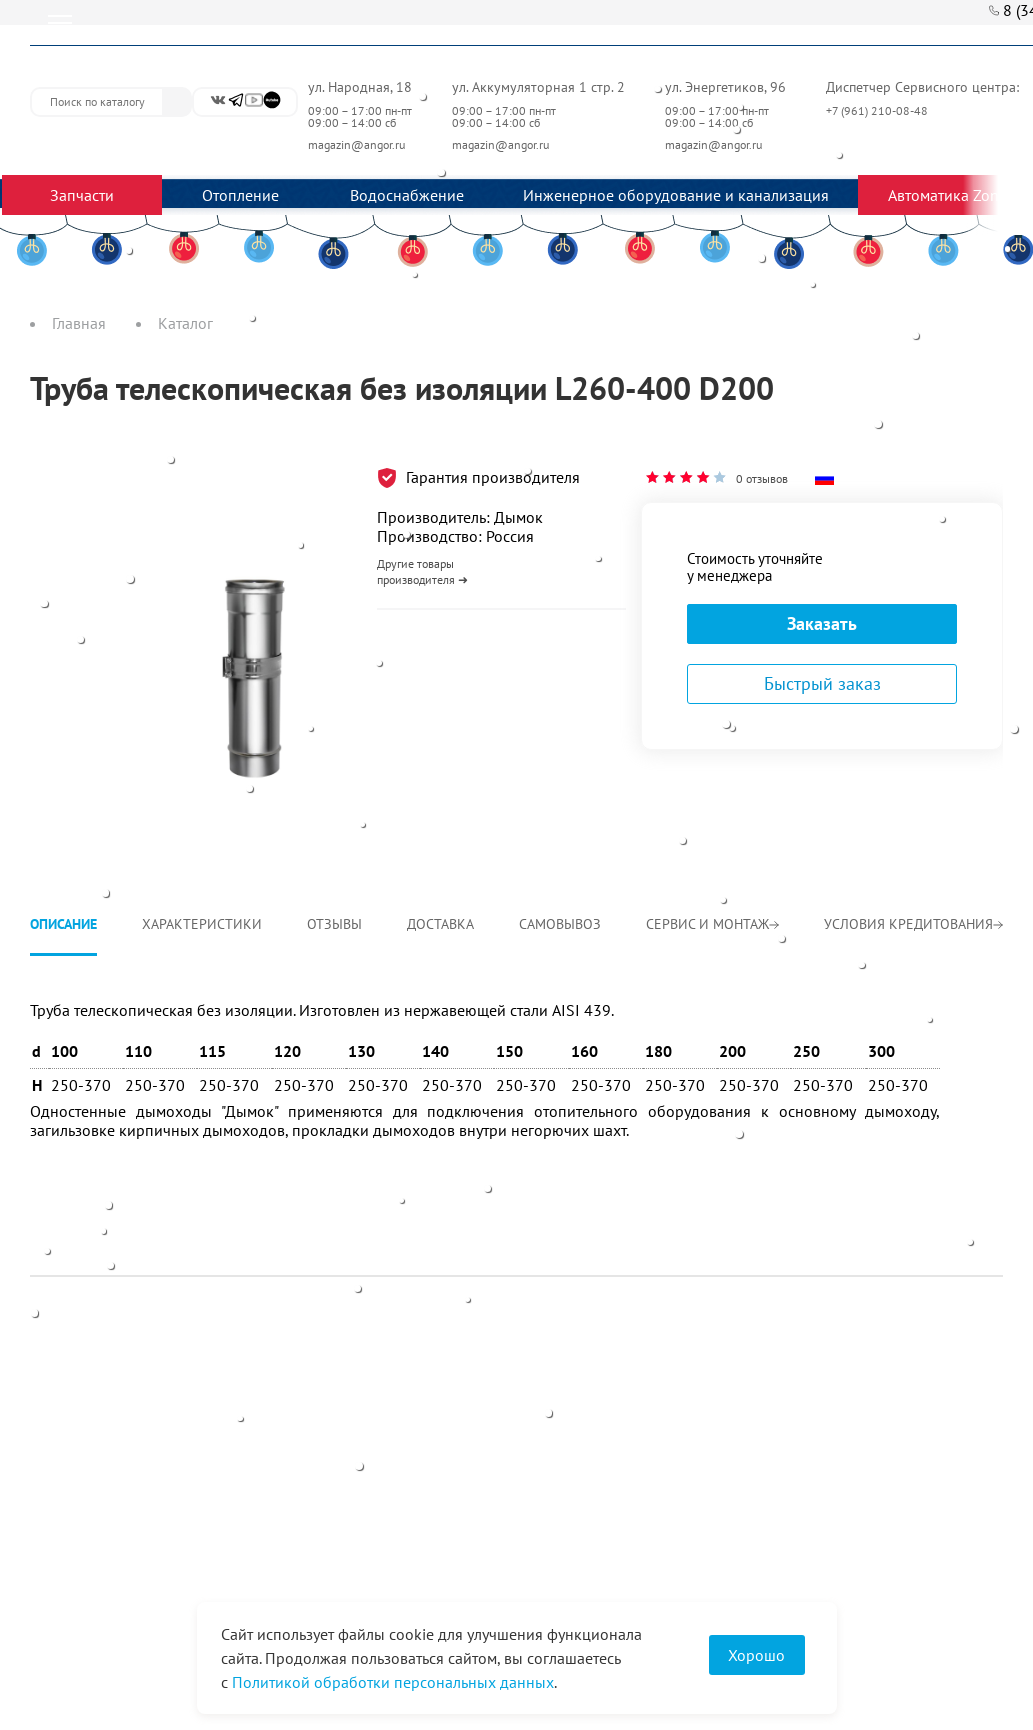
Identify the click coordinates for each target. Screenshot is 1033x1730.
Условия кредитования (913, 924)
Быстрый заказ (822, 683)
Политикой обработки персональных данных (393, 1682)
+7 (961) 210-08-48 (878, 110)
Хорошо (756, 1655)
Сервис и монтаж (712, 924)
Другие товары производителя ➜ (422, 571)
